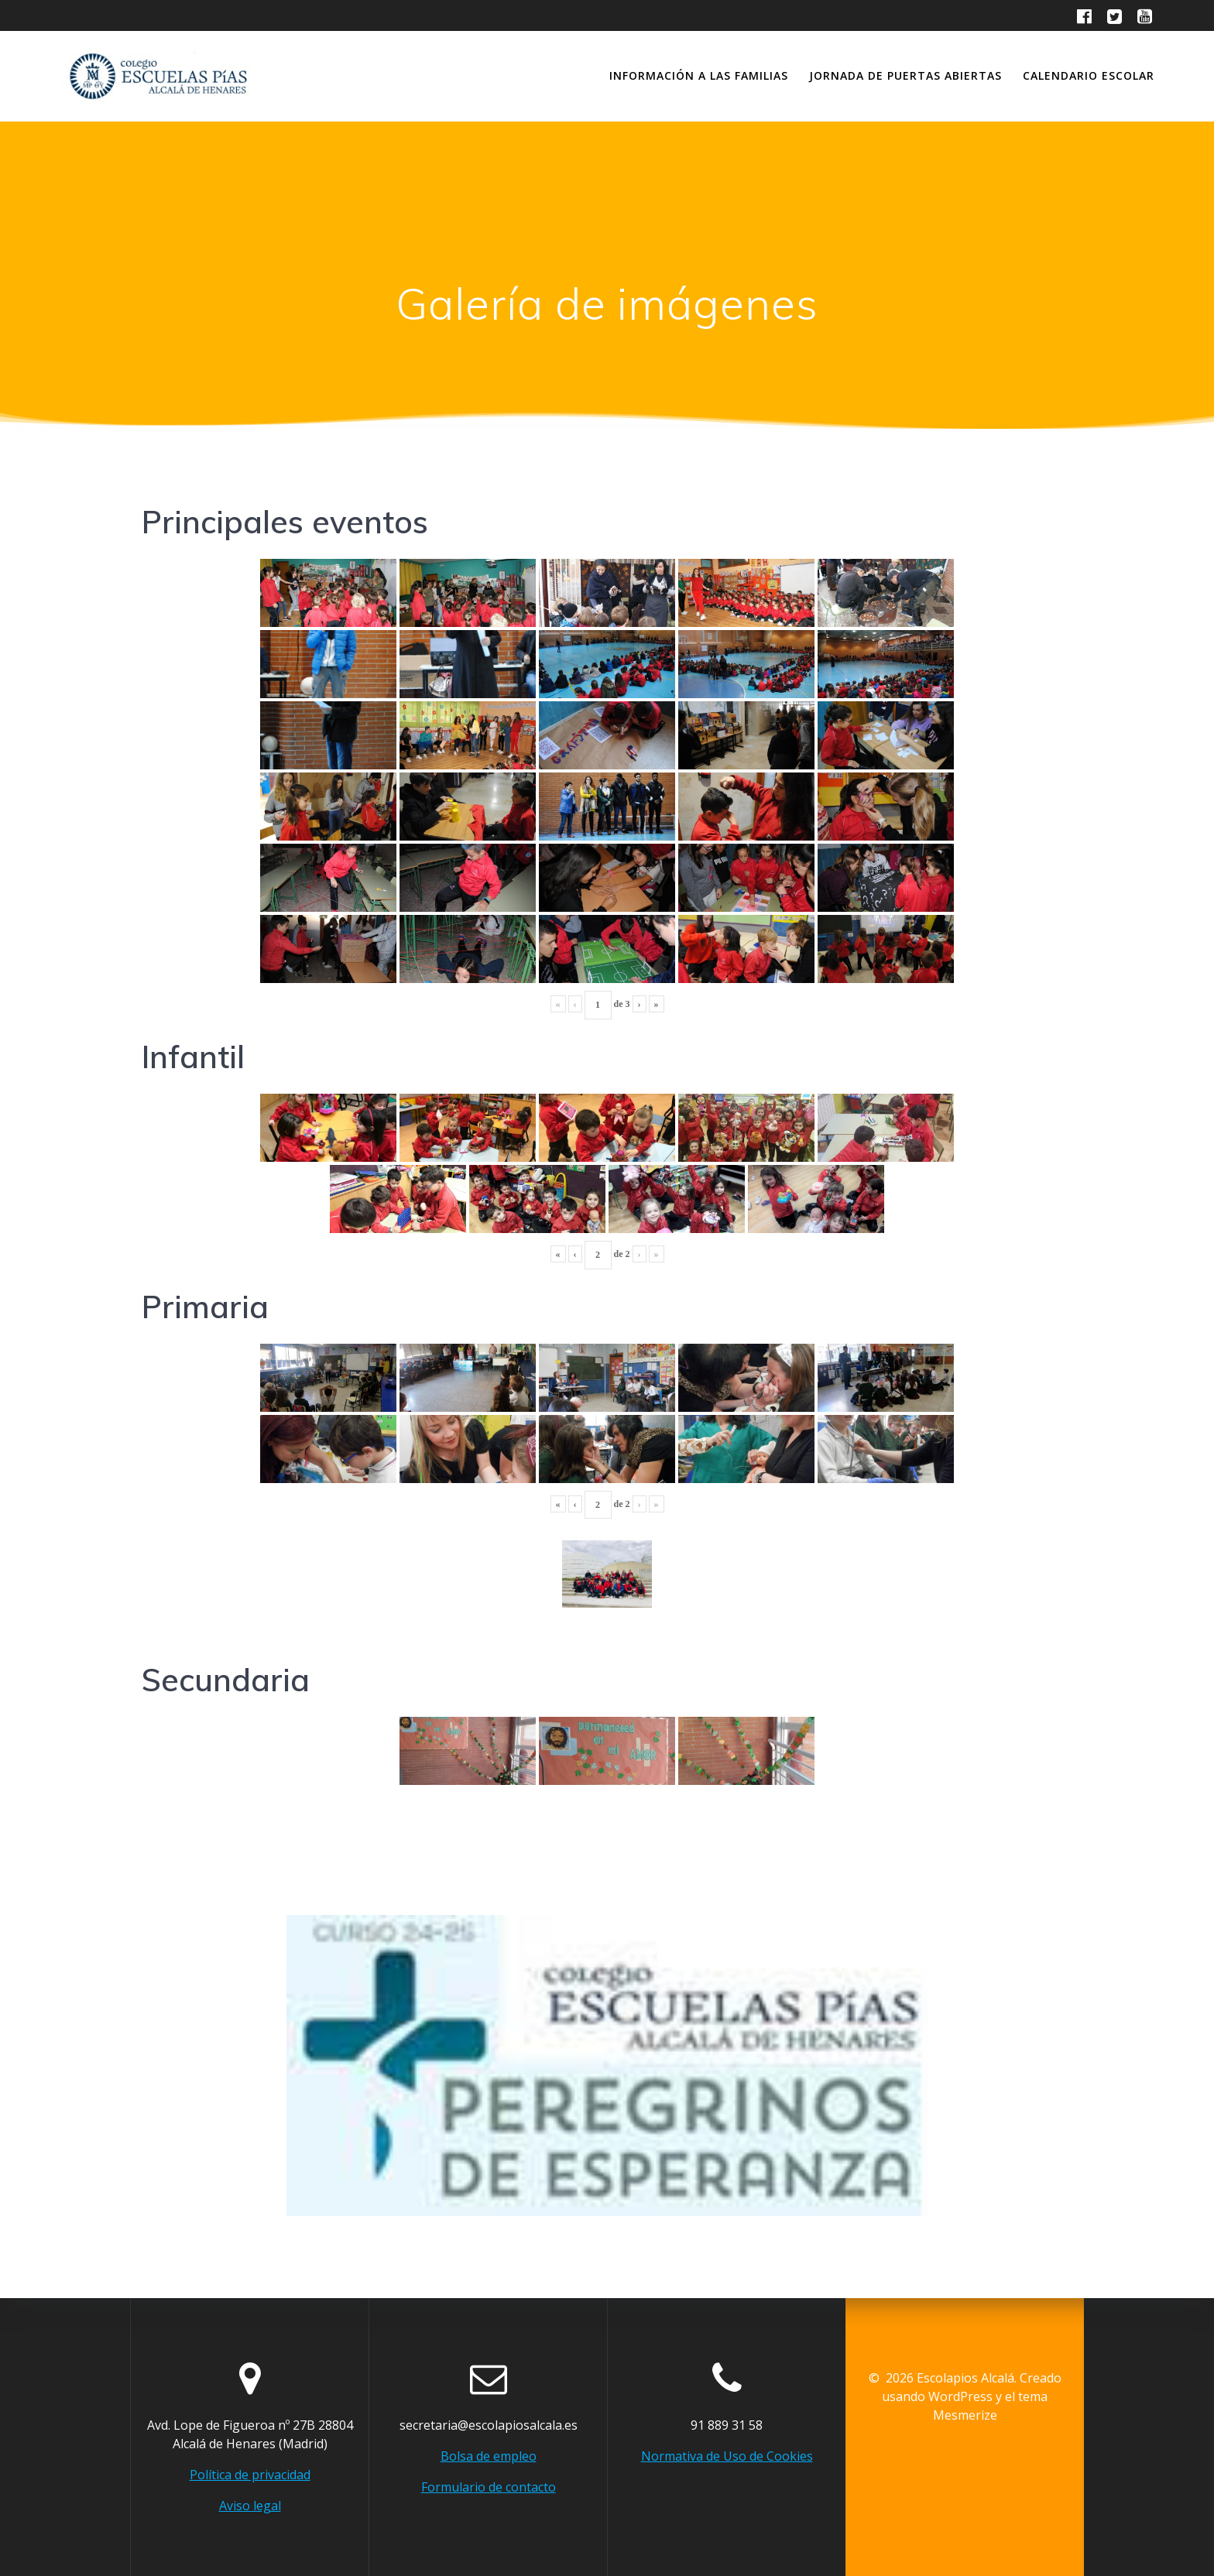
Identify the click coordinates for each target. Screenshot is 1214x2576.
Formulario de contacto (488, 2487)
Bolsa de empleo (489, 2456)
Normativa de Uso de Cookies (727, 2456)
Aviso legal (250, 2505)
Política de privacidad (250, 2474)
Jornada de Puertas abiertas (905, 75)
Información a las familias (698, 75)
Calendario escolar (1088, 75)
